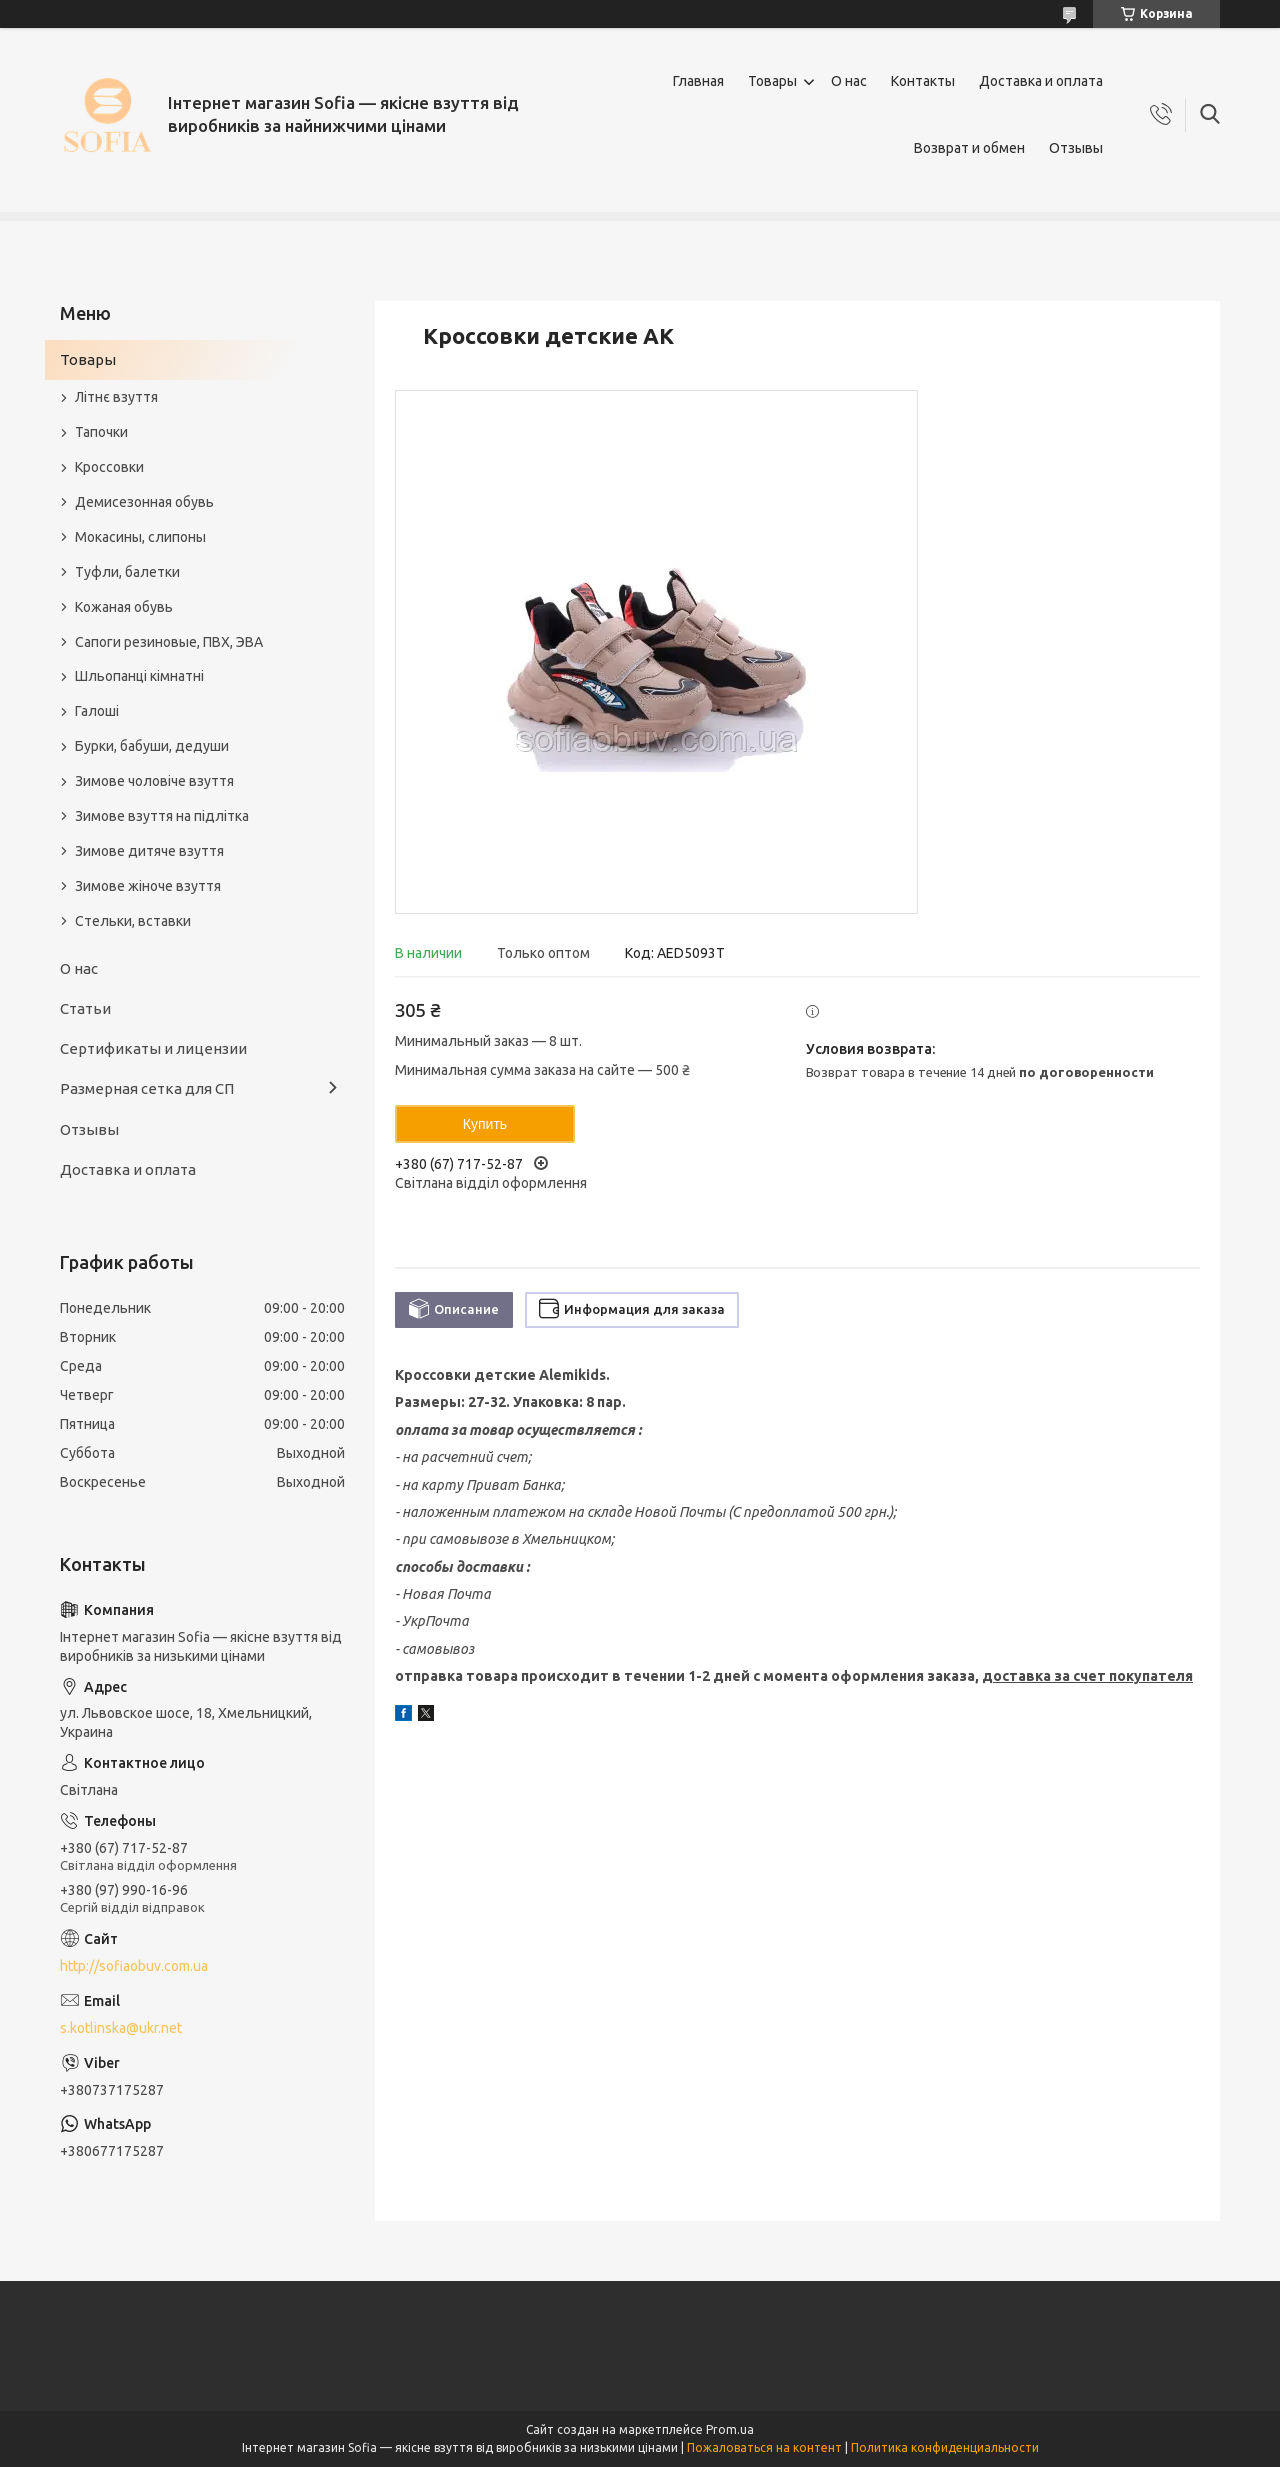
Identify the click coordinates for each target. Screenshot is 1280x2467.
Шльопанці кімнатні (139, 676)
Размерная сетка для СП (147, 1088)
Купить (485, 1124)
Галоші (97, 711)
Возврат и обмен (969, 148)
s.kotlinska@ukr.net (121, 2028)
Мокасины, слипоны (140, 537)
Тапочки (101, 432)
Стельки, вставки (133, 921)
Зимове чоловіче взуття (154, 781)
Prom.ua (730, 2429)
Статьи (85, 1008)
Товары (772, 81)
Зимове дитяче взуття (149, 851)
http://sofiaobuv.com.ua (134, 1966)
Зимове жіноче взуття (148, 886)
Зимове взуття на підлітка (162, 816)
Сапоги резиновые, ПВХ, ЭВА (169, 642)
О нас (849, 81)
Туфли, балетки (127, 572)
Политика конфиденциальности (945, 2447)
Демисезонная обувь (144, 502)
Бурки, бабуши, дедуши (152, 746)
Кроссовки (109, 467)
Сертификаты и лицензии (153, 1048)
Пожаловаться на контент (764, 2447)
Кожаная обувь (124, 607)
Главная (698, 81)
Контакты (923, 81)
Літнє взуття (116, 397)
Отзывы (1076, 148)
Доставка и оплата (1041, 81)
